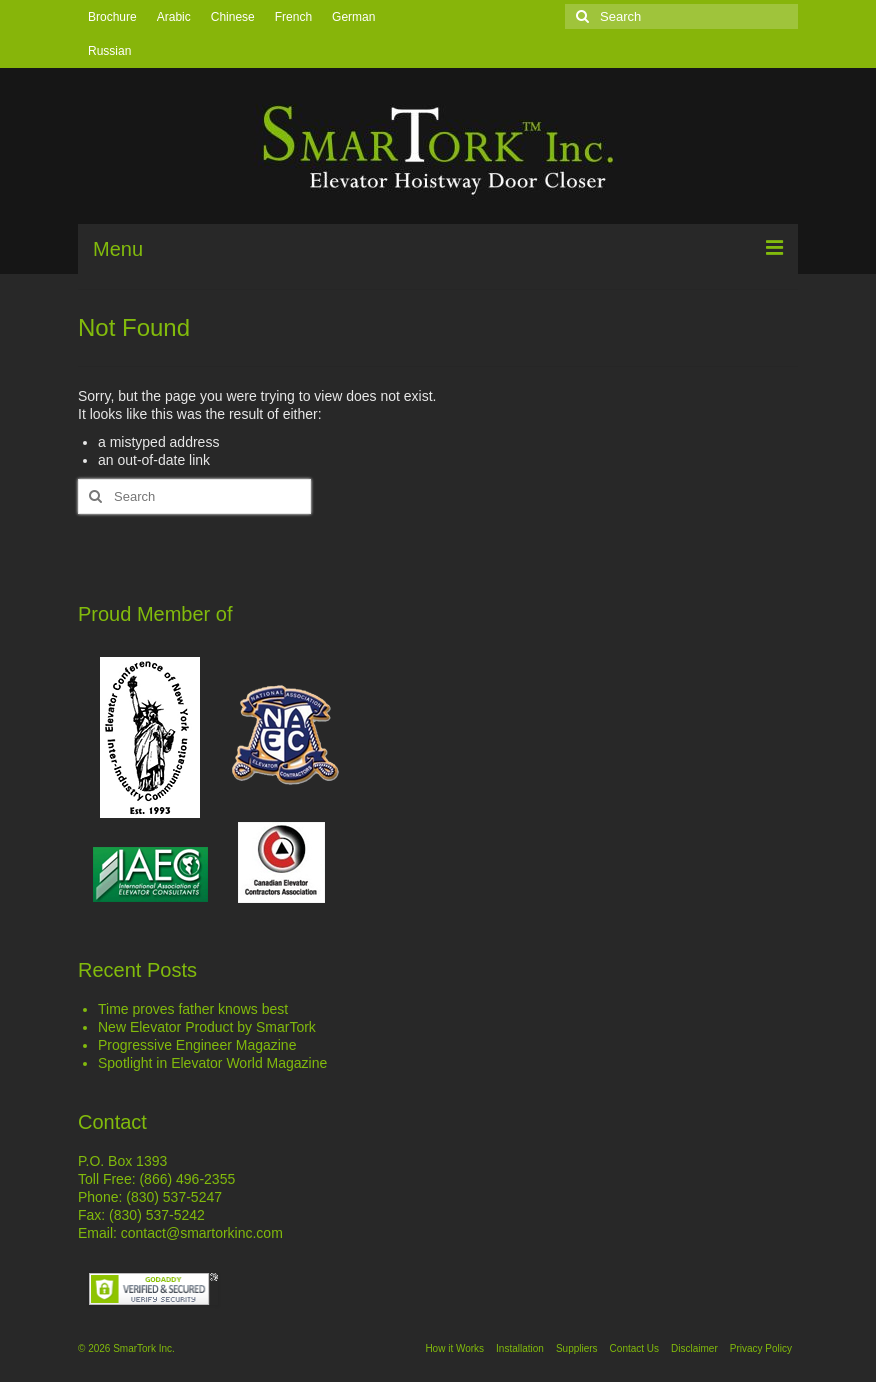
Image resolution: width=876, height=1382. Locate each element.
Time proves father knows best (193, 1009)
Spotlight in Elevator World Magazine (212, 1063)
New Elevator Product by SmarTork (207, 1027)
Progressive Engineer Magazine (197, 1045)
